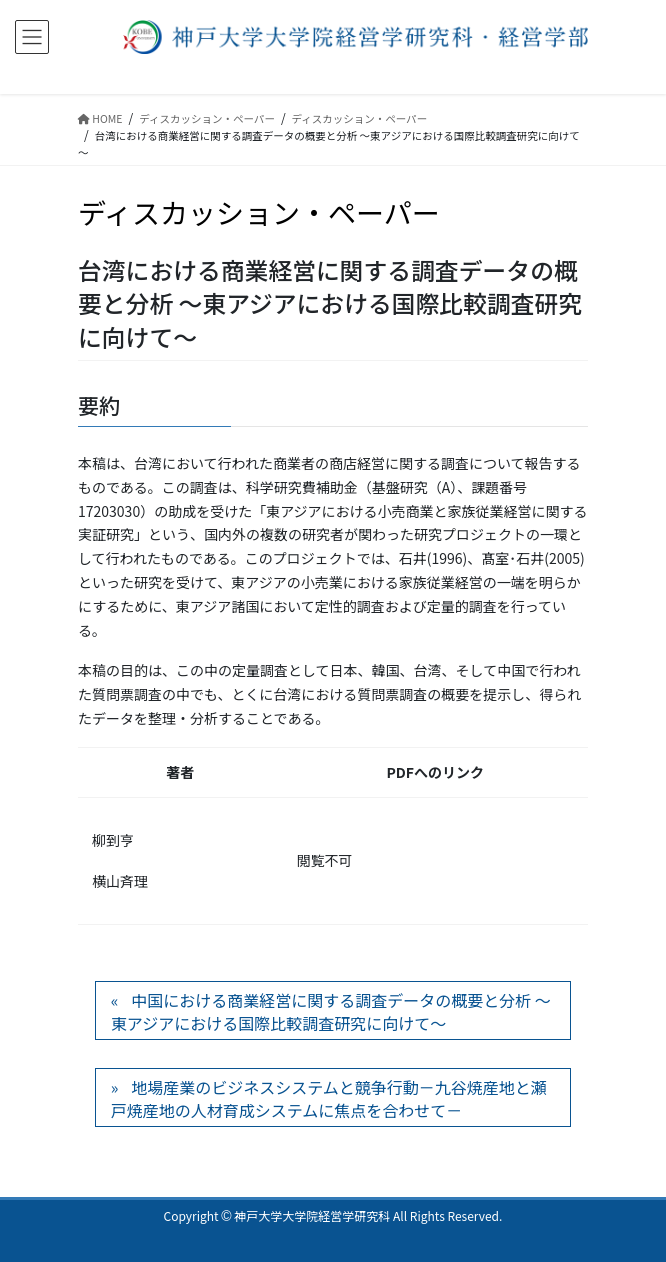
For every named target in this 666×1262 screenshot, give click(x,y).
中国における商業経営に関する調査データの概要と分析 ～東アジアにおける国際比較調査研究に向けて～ (331, 1011)
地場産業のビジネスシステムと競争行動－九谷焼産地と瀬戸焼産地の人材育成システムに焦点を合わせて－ (329, 1098)
